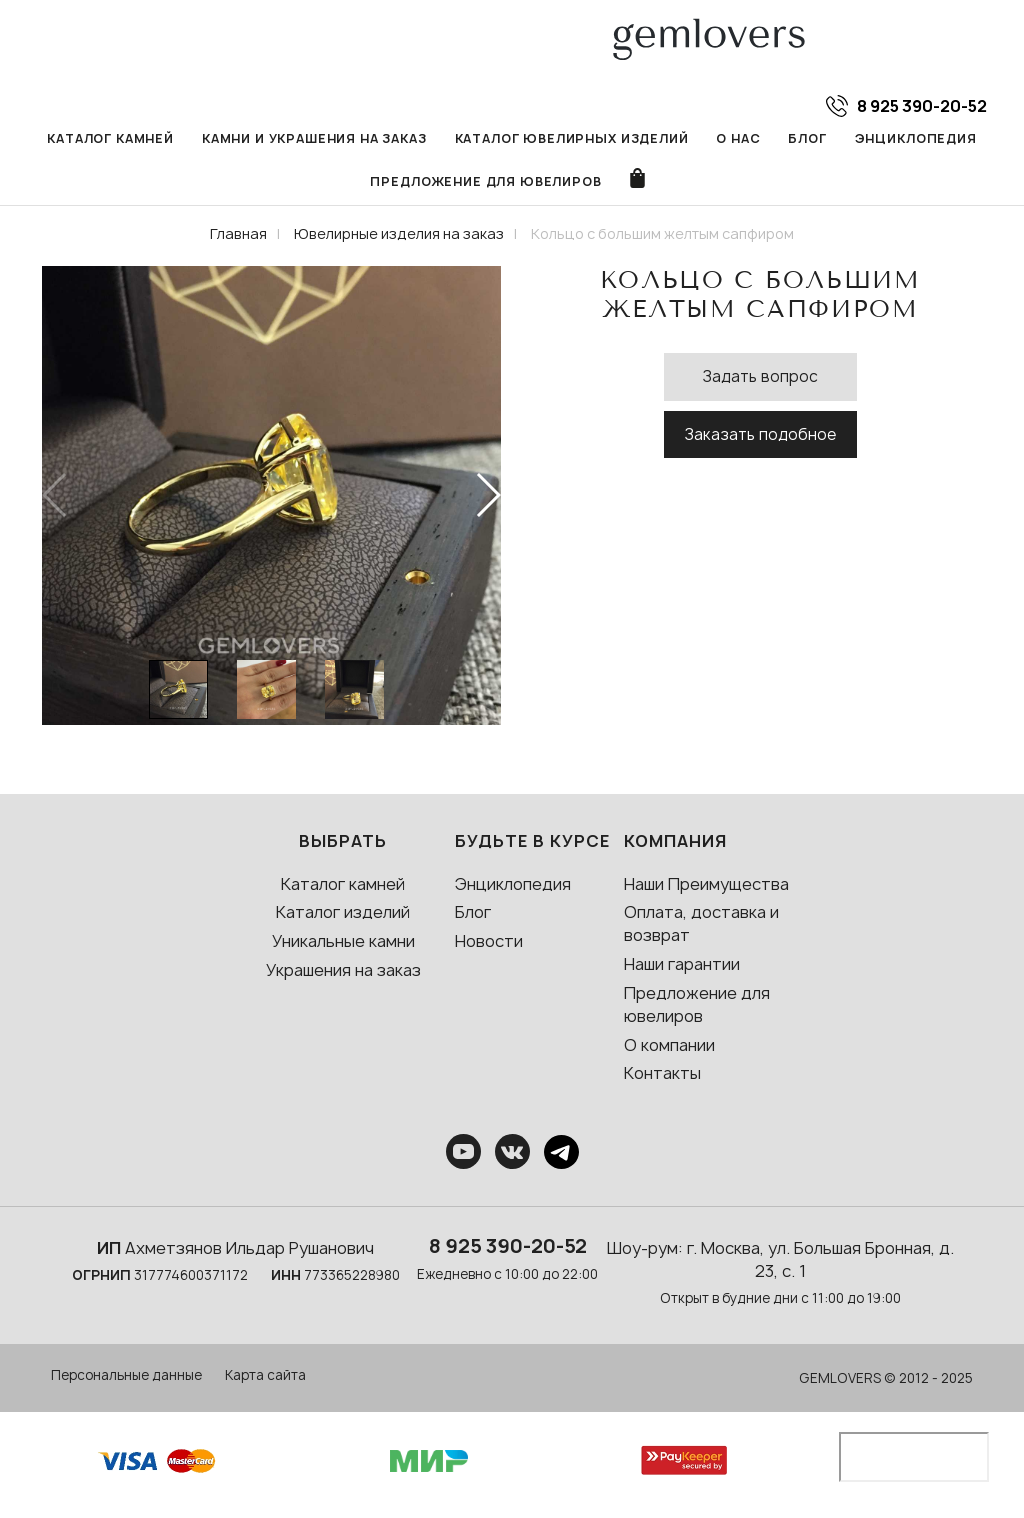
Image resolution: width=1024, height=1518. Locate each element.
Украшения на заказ (343, 970)
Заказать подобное (760, 434)
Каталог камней (110, 138)
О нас (738, 138)
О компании (669, 1045)
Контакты (662, 1073)
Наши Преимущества (706, 884)
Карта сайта (265, 1375)
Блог (807, 138)
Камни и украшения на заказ (314, 138)
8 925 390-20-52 (508, 1246)
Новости (489, 941)
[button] (487, 495)
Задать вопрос (760, 376)
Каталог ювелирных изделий (572, 138)
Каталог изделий (343, 912)
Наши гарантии (682, 964)
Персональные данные (126, 1375)
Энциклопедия (916, 138)
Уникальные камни (343, 941)
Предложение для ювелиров (485, 181)
